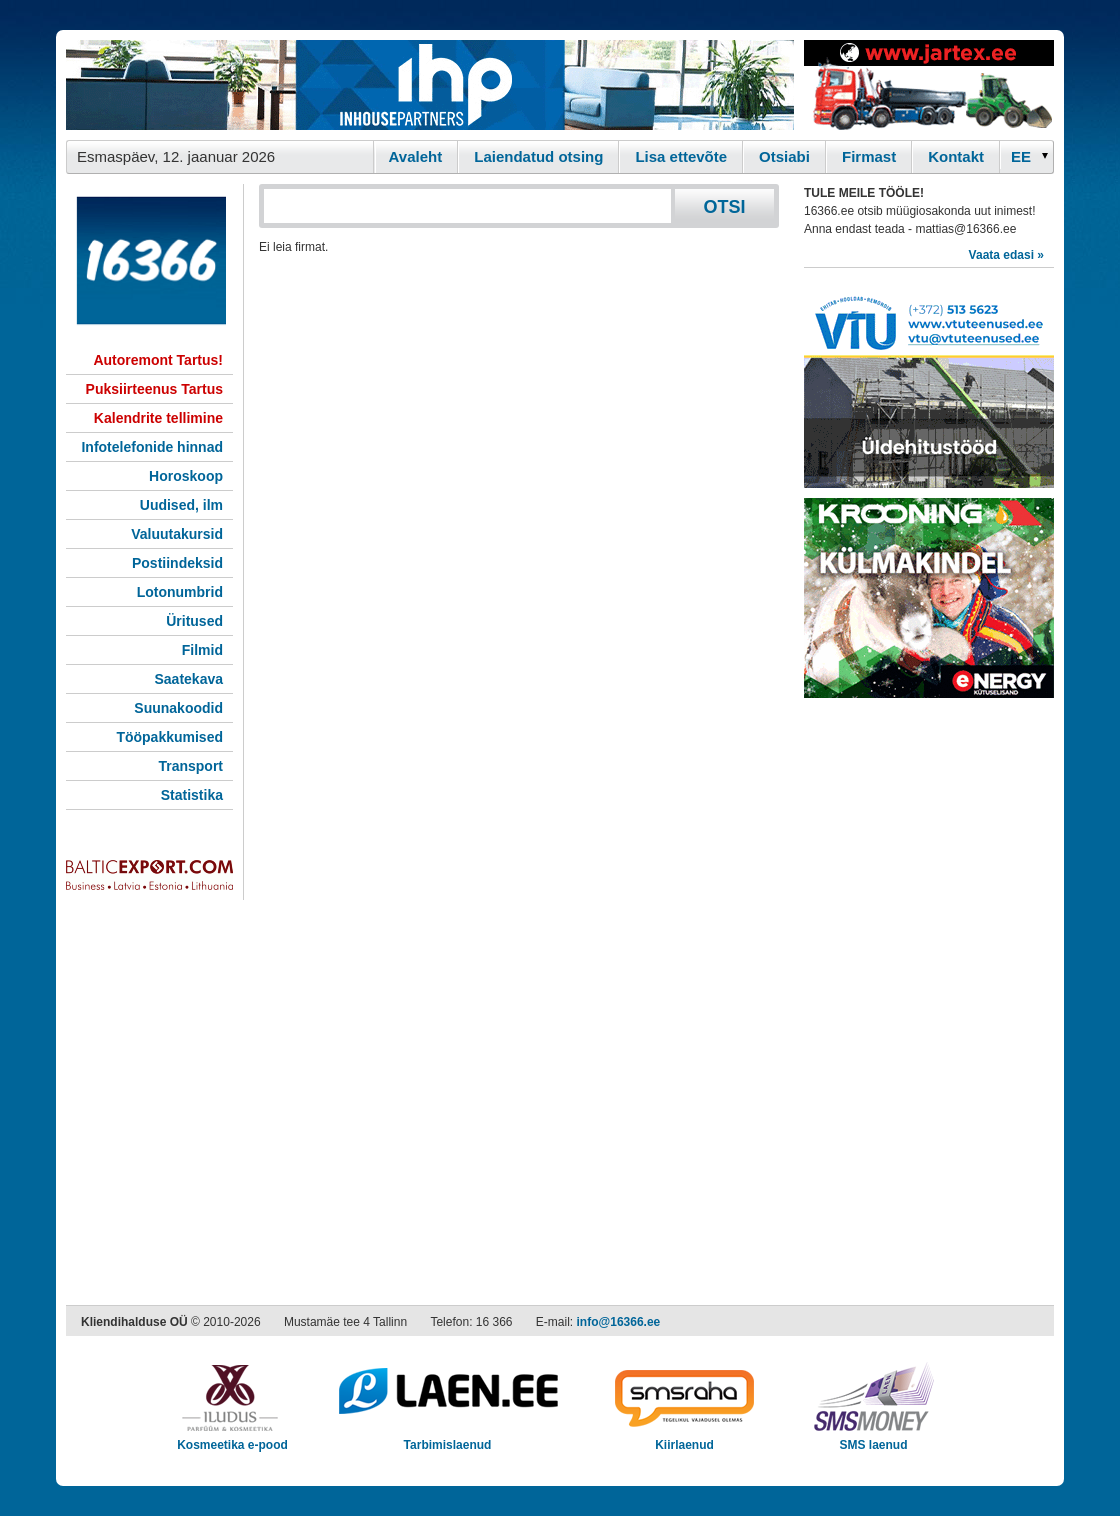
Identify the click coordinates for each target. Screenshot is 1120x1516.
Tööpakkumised (169, 737)
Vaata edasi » (1006, 255)
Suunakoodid (178, 708)
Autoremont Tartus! (158, 360)
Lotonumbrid (180, 592)
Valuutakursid (177, 534)
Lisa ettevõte (681, 156)
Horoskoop (186, 476)
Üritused (194, 621)
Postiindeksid (177, 563)
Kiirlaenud (684, 1438)
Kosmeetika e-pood (232, 1438)
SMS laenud (873, 1438)
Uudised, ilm (181, 505)
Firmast (869, 156)
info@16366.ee (619, 1322)
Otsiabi (784, 156)
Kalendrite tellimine (158, 418)
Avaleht (416, 156)
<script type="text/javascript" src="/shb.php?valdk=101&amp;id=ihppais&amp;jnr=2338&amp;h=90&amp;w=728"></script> (430, 85)
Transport (190, 766)
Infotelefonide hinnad (152, 447)
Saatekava (188, 679)
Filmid (202, 650)
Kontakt (956, 156)
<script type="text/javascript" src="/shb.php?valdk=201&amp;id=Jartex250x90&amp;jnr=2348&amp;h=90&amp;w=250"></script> (929, 85)
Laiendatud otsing (538, 156)
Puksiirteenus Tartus (154, 389)
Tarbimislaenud (447, 1438)
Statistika (192, 795)
